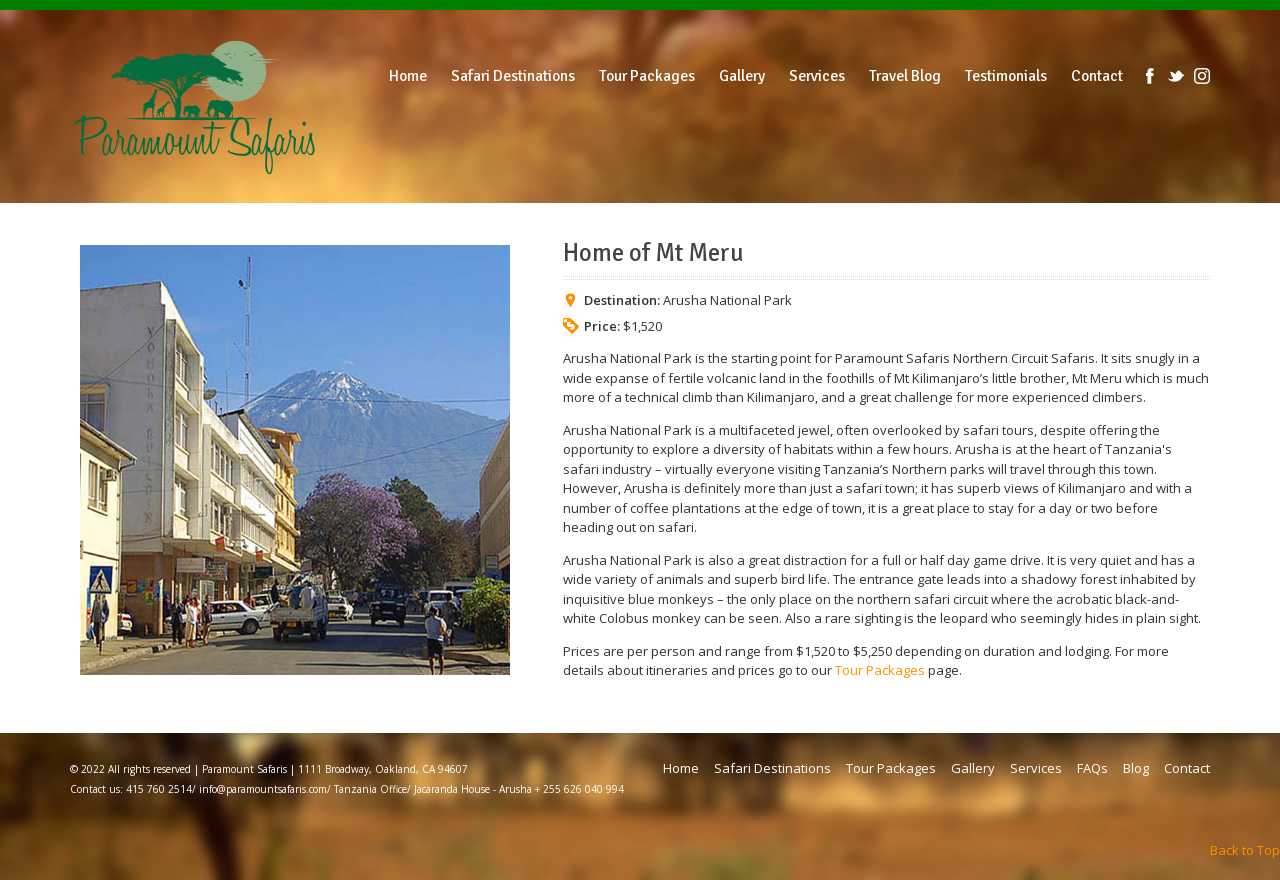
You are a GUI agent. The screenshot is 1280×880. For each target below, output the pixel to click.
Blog (1136, 768)
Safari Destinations (772, 768)
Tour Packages (880, 670)
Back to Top (1245, 850)
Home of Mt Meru (653, 253)
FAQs (1092, 768)
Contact (1187, 768)
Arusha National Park (727, 300)
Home (681, 768)
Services (1036, 768)
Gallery (973, 768)
